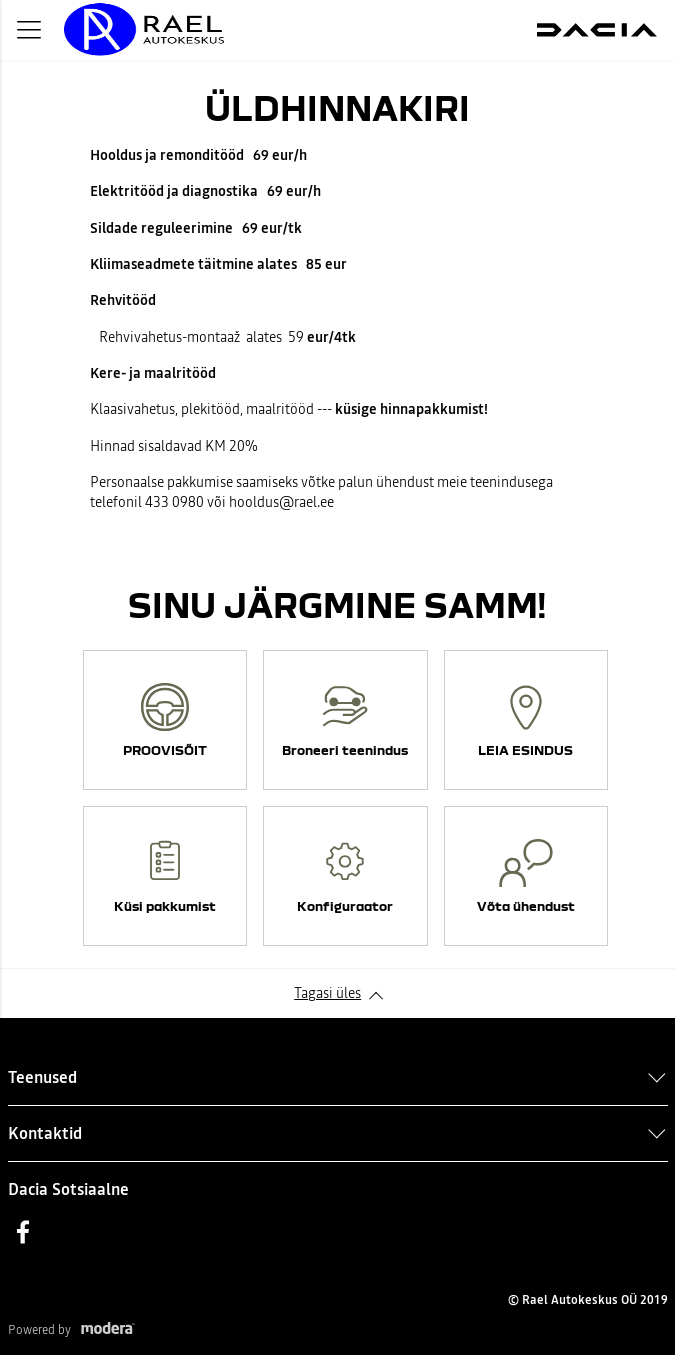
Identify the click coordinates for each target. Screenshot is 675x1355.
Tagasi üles (327, 993)
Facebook (23, 1232)
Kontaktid (45, 1133)
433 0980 (174, 502)
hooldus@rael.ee (281, 502)
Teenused (42, 1077)
